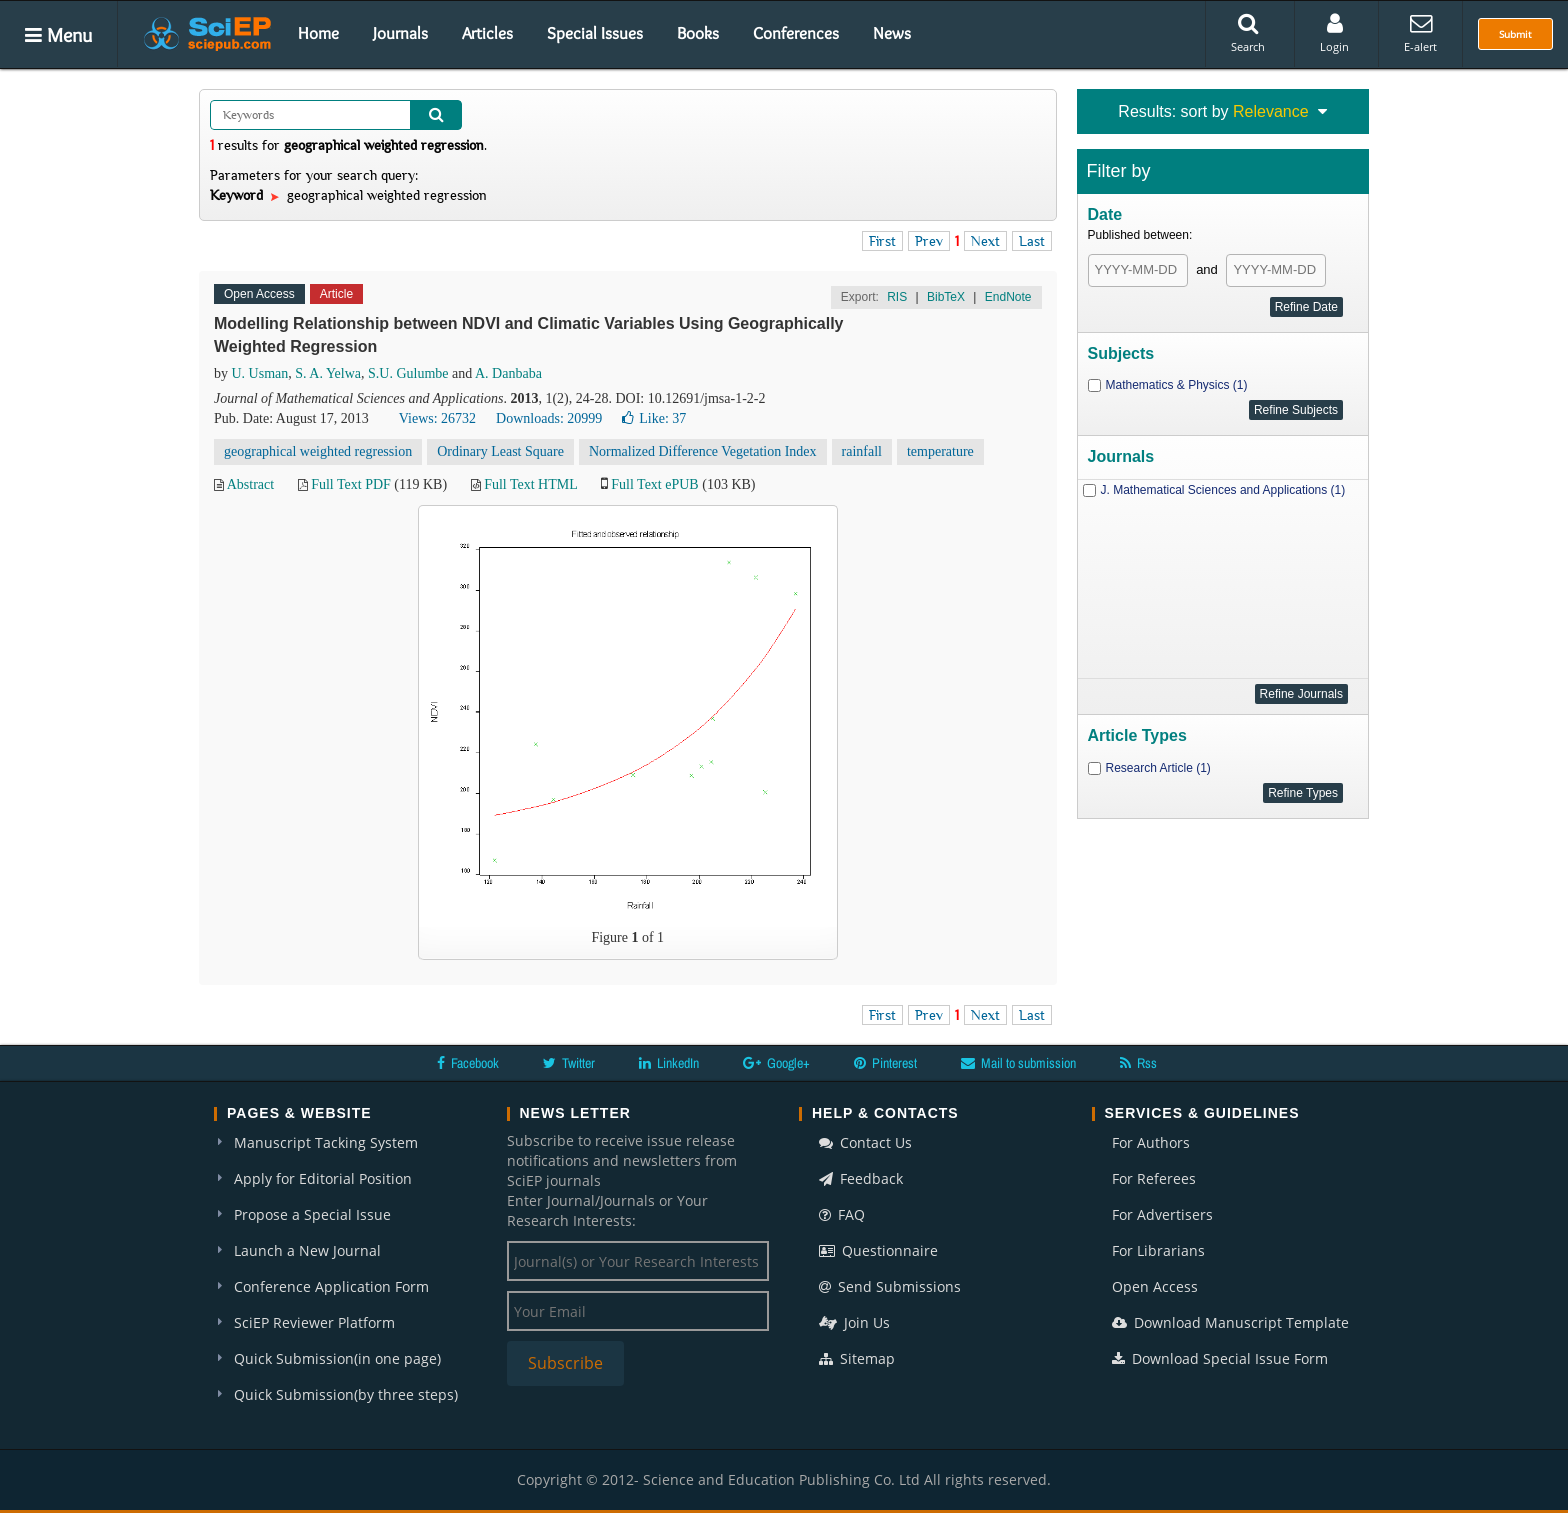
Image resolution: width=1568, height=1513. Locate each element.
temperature (940, 451)
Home (318, 33)
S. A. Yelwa (328, 373)
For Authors (1151, 1142)
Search (1248, 33)
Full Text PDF (351, 484)
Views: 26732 (437, 418)
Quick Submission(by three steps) (346, 1394)
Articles (487, 33)
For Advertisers (1162, 1214)
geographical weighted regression (318, 451)
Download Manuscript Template (1230, 1322)
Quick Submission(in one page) (337, 1358)
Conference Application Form (331, 1286)
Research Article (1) (1158, 768)
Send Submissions (890, 1286)
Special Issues (595, 33)
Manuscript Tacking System (326, 1142)
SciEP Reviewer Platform (314, 1322)
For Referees (1154, 1178)
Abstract (250, 484)
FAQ (842, 1214)
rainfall (862, 451)
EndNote (1008, 297)
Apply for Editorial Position (323, 1178)
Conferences (796, 33)
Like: (654, 418)
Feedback (861, 1178)
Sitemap (857, 1358)
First (882, 241)
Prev (929, 241)
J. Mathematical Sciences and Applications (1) (1223, 490)
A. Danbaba (508, 373)
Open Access (1155, 1286)
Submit (1515, 34)
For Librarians (1158, 1250)
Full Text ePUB (654, 484)
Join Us (854, 1322)
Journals (400, 33)
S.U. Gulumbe (408, 373)
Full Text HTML (530, 484)
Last (1032, 241)
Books (698, 33)
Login (1334, 33)
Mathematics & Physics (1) (1177, 385)
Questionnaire (878, 1250)
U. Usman (260, 373)
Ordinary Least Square (500, 451)
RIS (897, 297)
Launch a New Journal (307, 1250)
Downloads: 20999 (549, 418)
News (892, 33)
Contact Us (865, 1142)
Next (985, 241)
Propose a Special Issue (312, 1214)
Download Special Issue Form (1220, 1358)
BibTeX (946, 297)
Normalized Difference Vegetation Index (703, 451)
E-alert (1420, 33)
